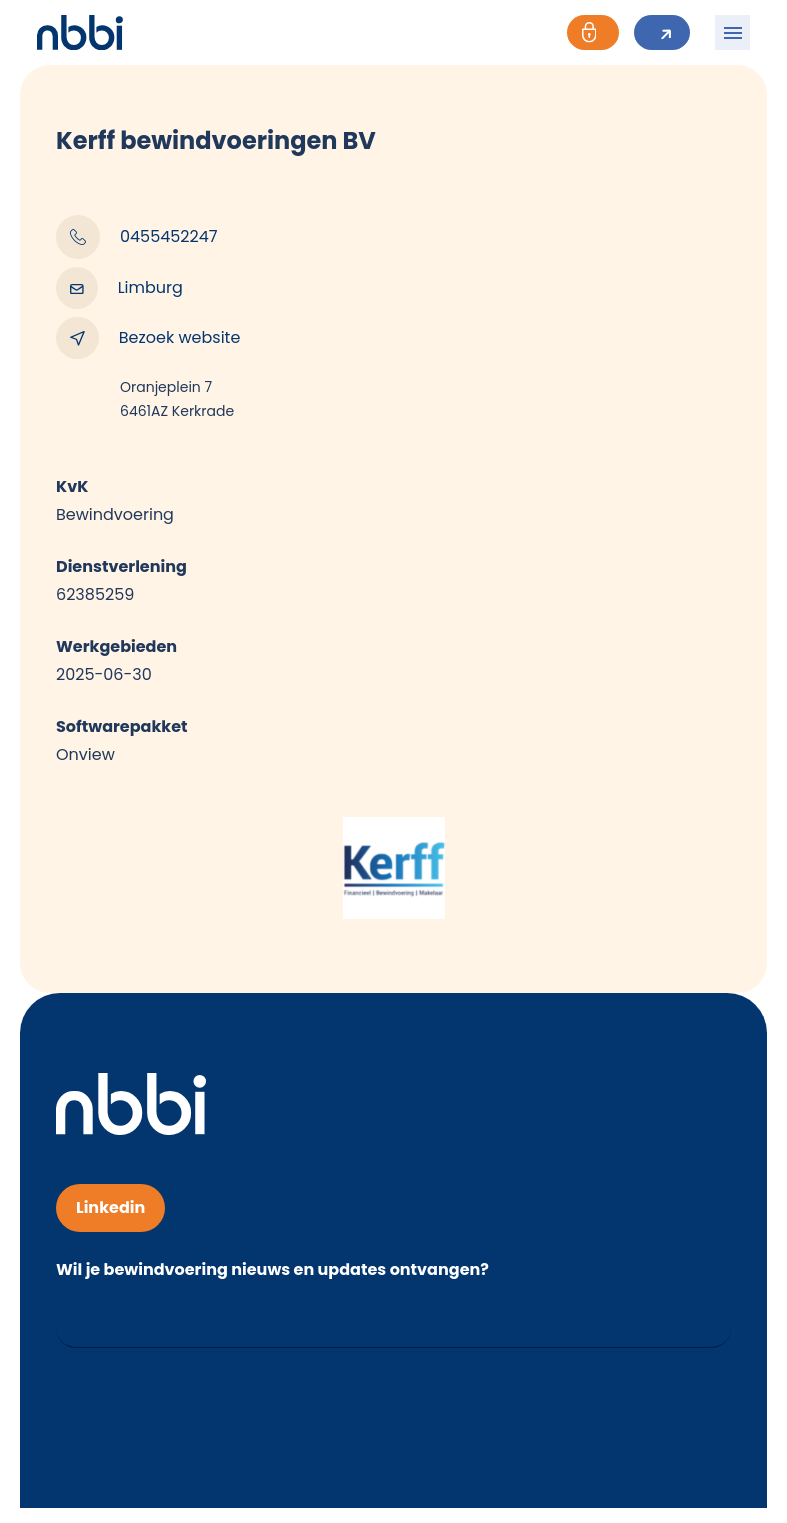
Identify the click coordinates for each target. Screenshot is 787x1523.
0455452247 (137, 237)
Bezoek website (148, 338)
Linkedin (110, 1207)
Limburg (119, 288)
